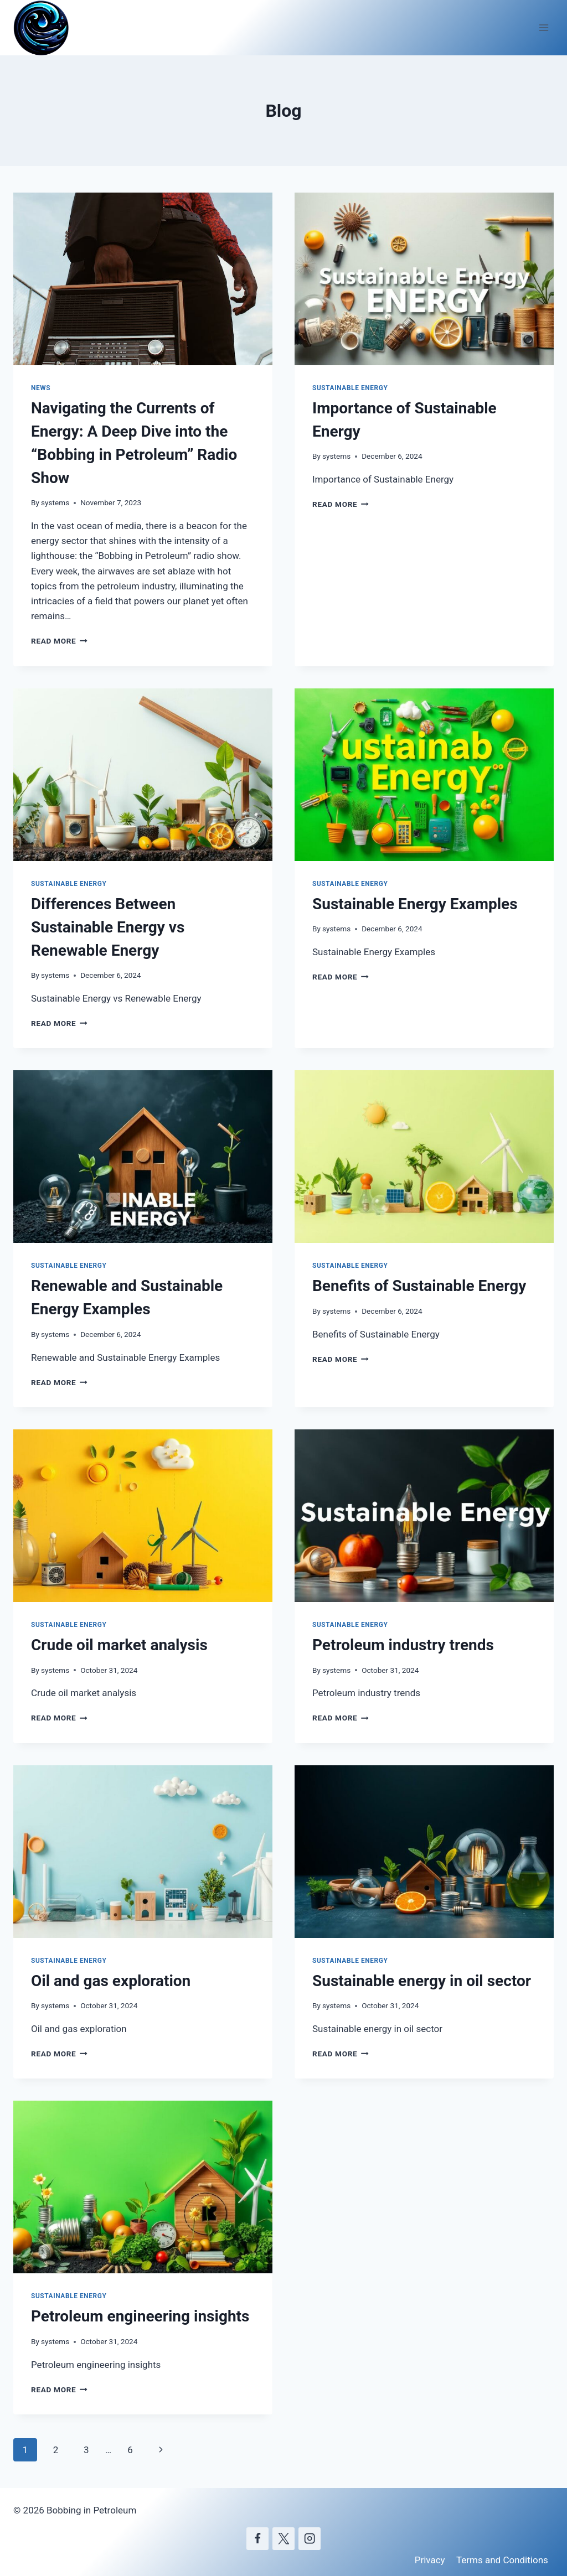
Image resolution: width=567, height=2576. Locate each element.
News (40, 388)
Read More (59, 640)
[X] (283, 2538)
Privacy (430, 2559)
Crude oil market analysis (119, 1645)
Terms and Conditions (502, 2559)
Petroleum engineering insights (140, 2316)
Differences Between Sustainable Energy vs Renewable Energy (107, 927)
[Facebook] (257, 2538)
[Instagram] (309, 2538)
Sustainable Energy (350, 388)
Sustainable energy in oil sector (421, 1981)
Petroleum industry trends (403, 1645)
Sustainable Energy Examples (415, 904)
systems (55, 502)
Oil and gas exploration (110, 1981)
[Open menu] (543, 27)
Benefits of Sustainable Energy (419, 1286)
